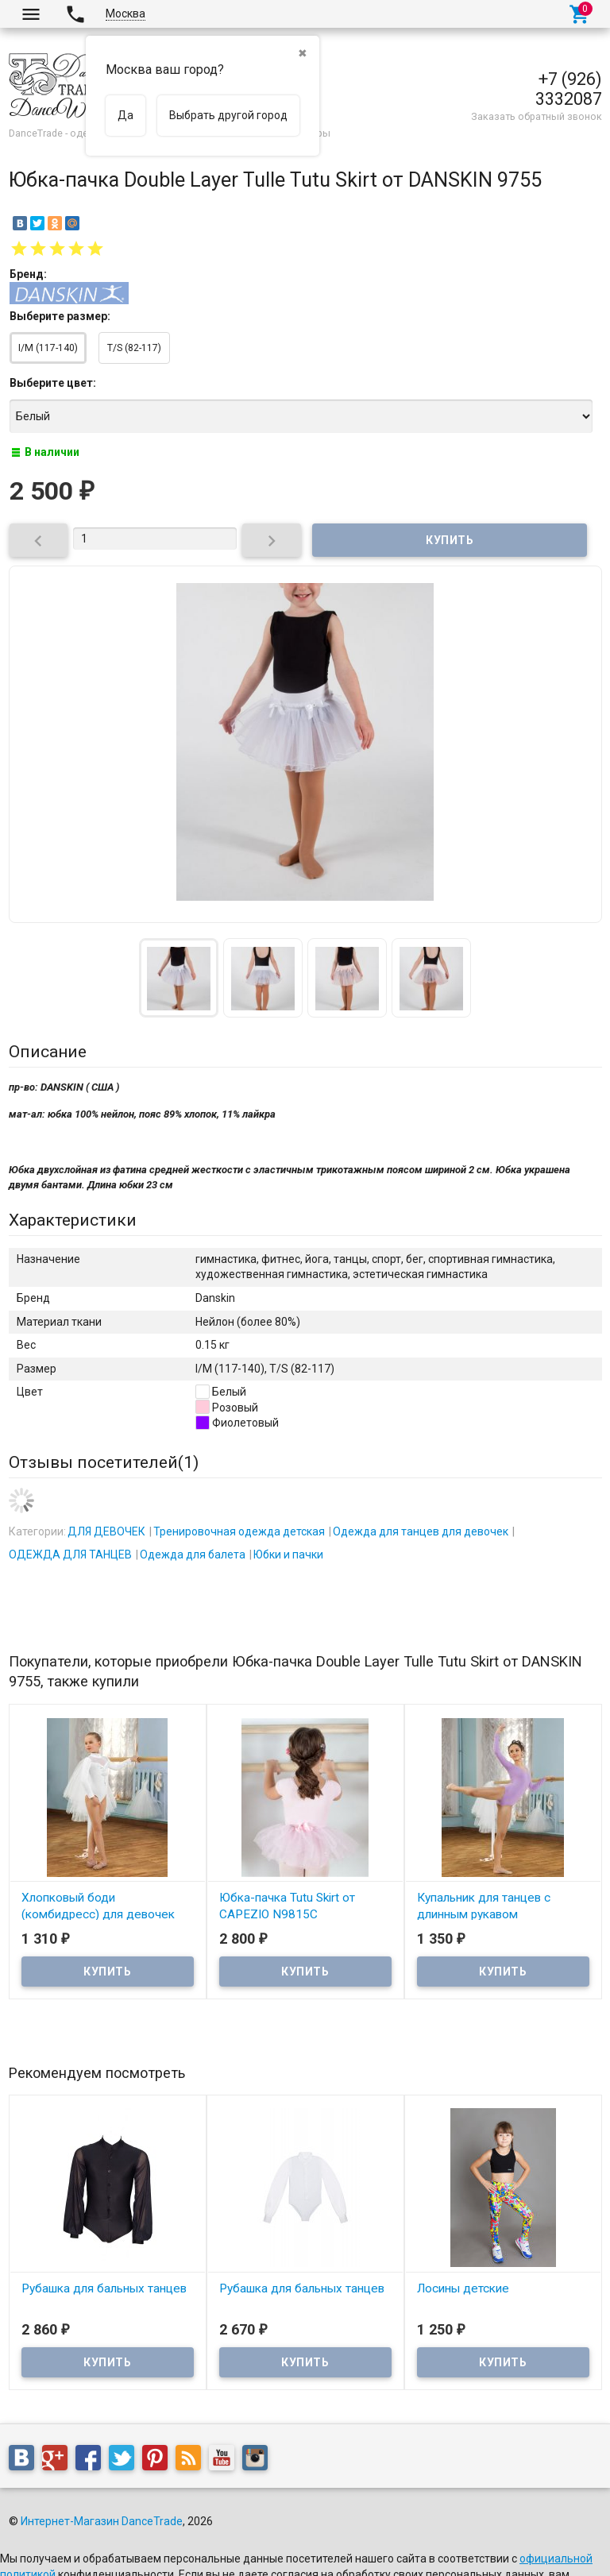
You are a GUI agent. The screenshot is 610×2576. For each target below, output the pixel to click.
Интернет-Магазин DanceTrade (102, 2521)
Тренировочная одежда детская (239, 1531)
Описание (48, 1051)
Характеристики (73, 1220)
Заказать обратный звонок (536, 116)
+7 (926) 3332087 (568, 89)
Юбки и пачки (288, 1554)
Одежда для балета (192, 1554)
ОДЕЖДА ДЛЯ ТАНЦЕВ (70, 1554)
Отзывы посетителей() (104, 1462)
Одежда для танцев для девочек (420, 1531)
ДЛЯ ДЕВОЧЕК (106, 1531)
